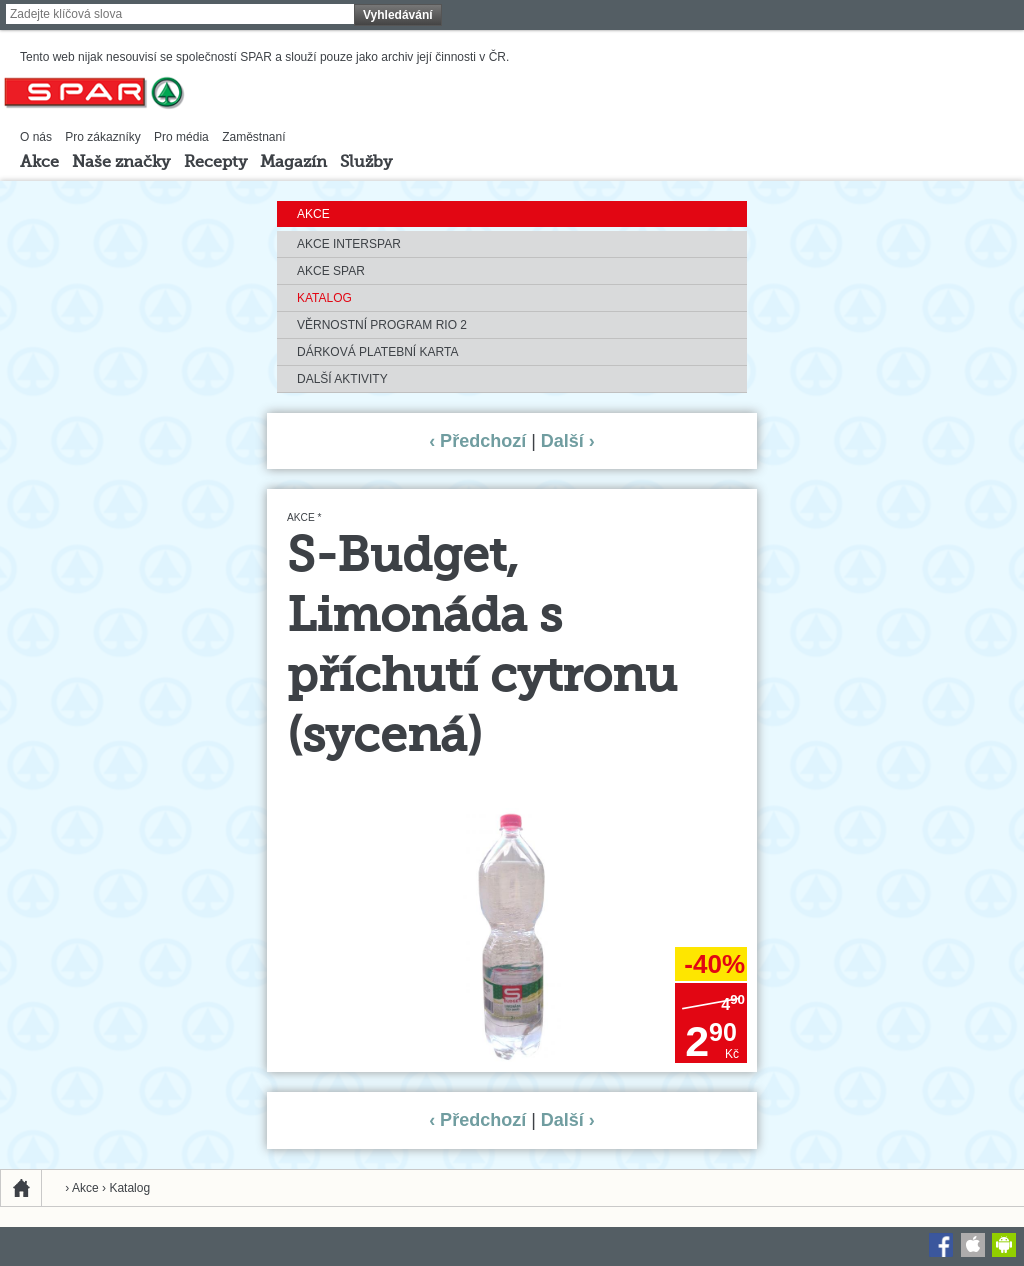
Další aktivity (342, 379)
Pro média (181, 137)
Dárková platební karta (377, 352)
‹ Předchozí (477, 441)
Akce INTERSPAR (349, 244)
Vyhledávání (398, 15)
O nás (36, 137)
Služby (366, 163)
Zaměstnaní (253, 137)
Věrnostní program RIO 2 (382, 325)
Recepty (215, 163)
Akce (39, 163)
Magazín (293, 163)
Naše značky (121, 163)
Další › (568, 441)
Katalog (324, 298)
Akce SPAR (331, 271)
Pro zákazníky (102, 137)
